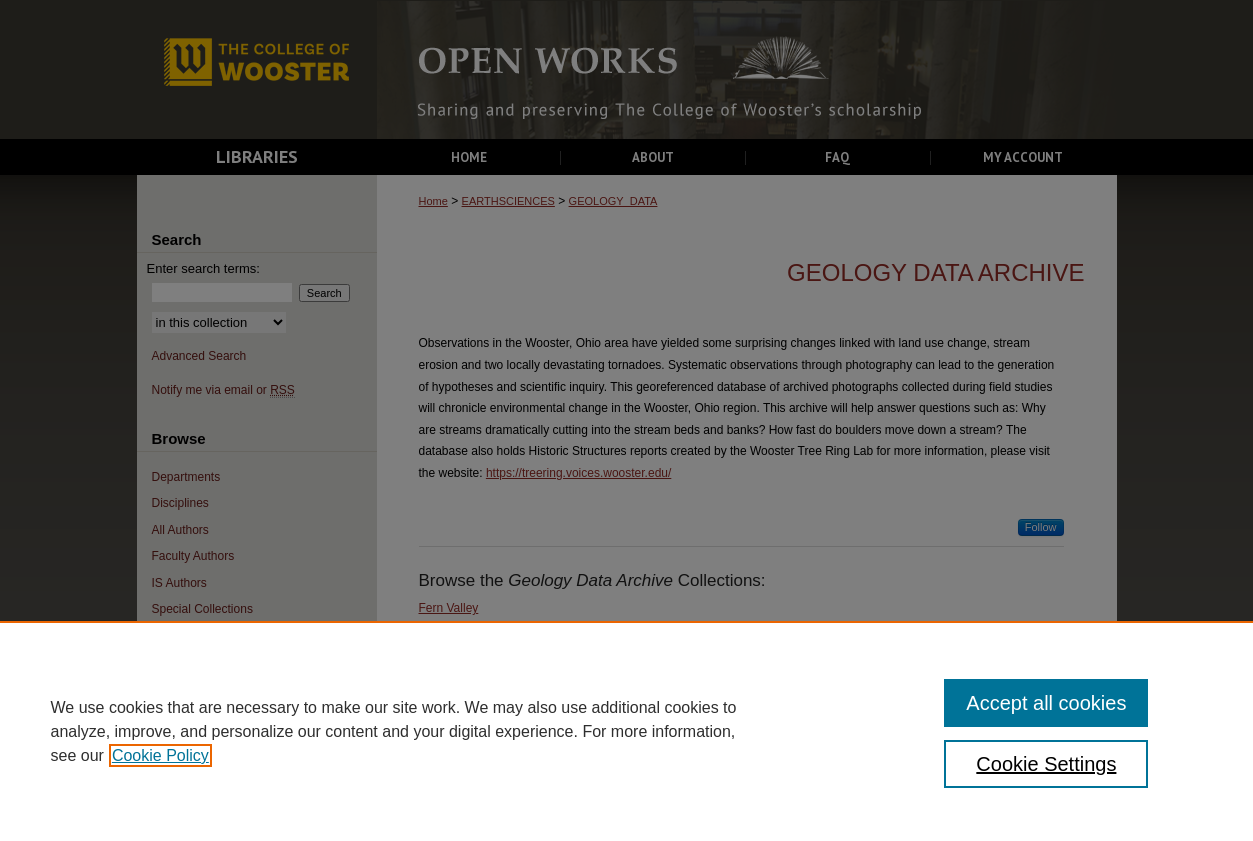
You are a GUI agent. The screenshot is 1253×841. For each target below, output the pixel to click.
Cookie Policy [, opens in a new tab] (160, 755)
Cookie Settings (1046, 764)
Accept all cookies (1046, 703)
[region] (626, 731)
